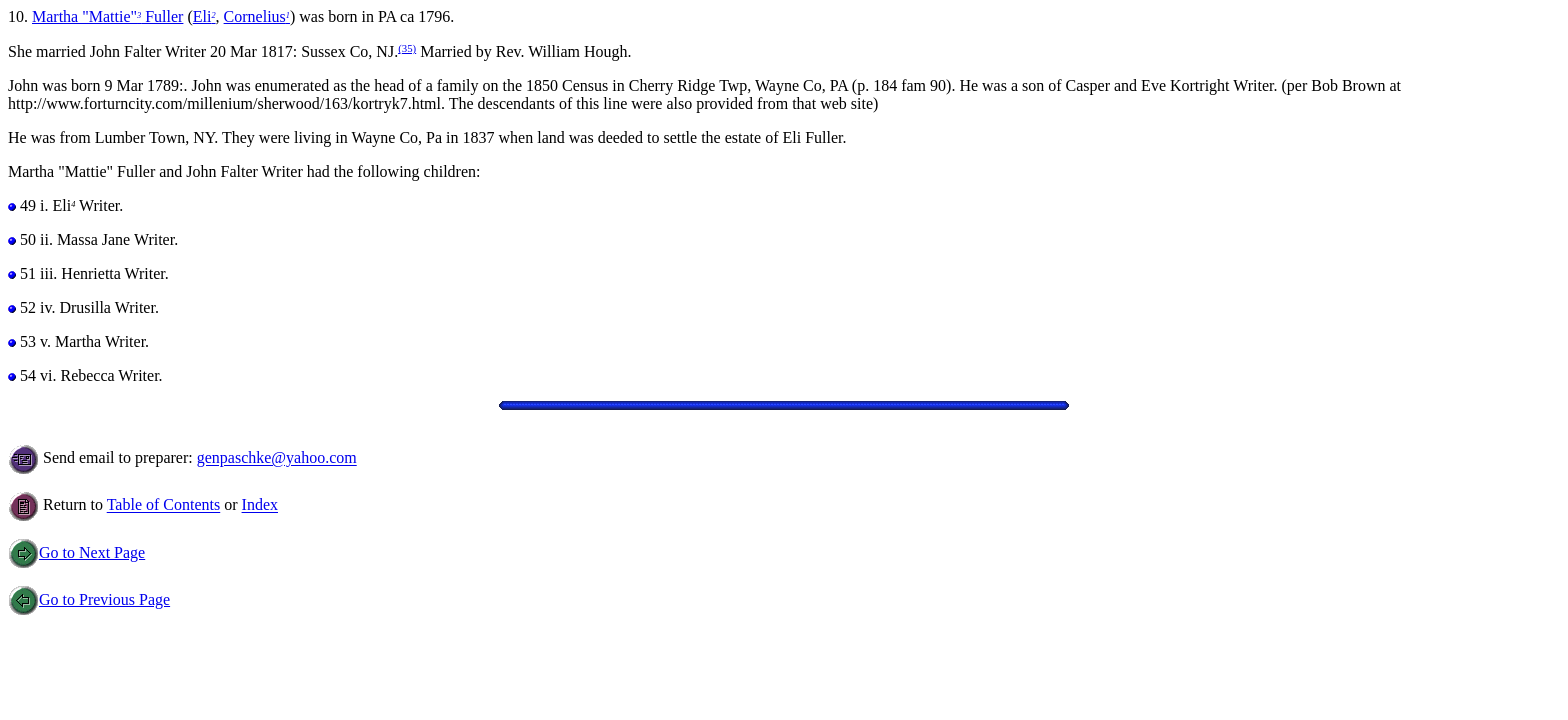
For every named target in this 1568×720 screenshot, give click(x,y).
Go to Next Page (76, 552)
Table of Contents (164, 505)
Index (260, 505)
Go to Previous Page (89, 599)
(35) (407, 48)
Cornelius (257, 16)
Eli (204, 16)
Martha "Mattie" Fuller (107, 16)
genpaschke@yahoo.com (277, 458)
